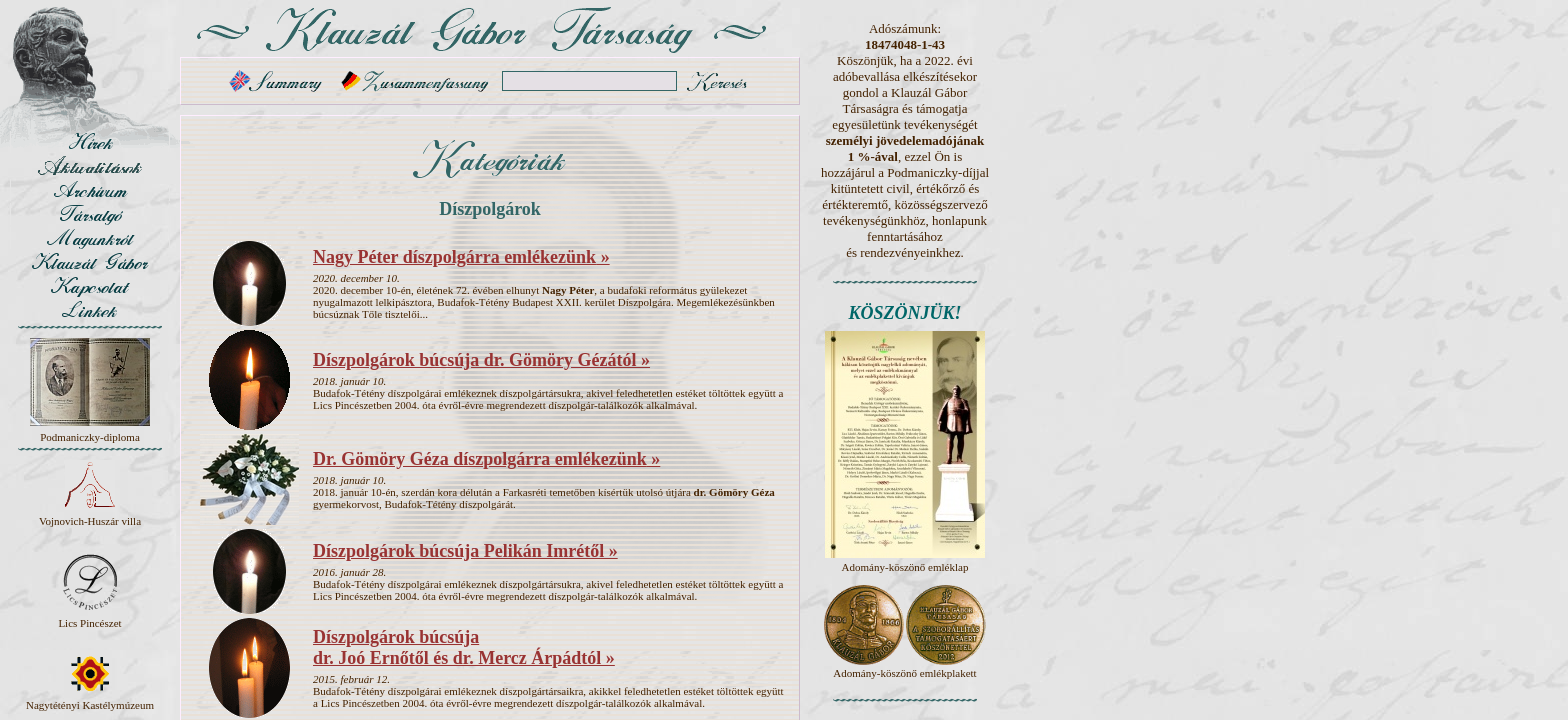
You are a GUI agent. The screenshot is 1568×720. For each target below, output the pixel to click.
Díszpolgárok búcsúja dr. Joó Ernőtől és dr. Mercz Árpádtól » (464, 647)
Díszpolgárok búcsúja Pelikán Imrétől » (465, 551)
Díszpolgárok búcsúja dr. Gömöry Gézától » (481, 360)
